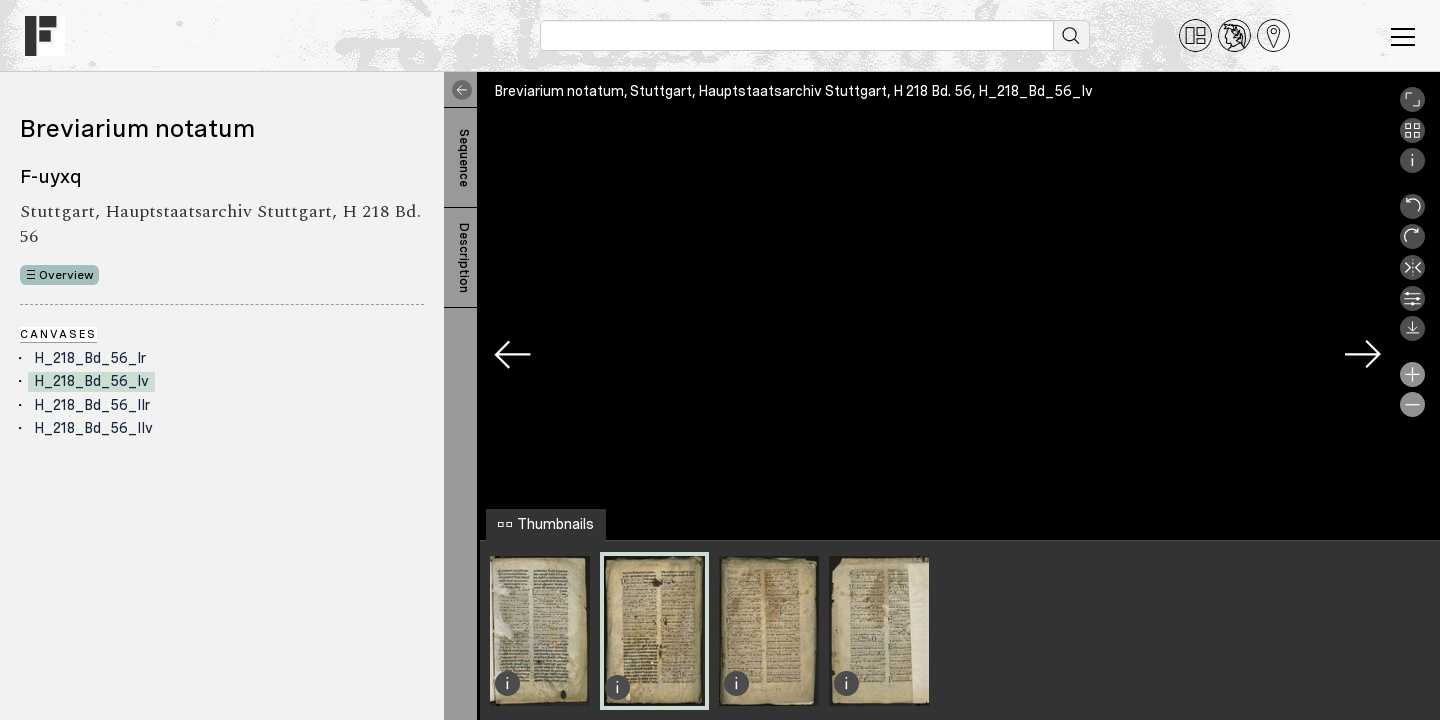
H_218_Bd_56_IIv (93, 428)
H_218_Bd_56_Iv (91, 381)
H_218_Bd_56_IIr (92, 405)
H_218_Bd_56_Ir (90, 358)
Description (464, 258)
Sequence (464, 158)
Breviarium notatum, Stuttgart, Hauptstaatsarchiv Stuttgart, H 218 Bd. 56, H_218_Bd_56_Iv (793, 91)
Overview (66, 275)
